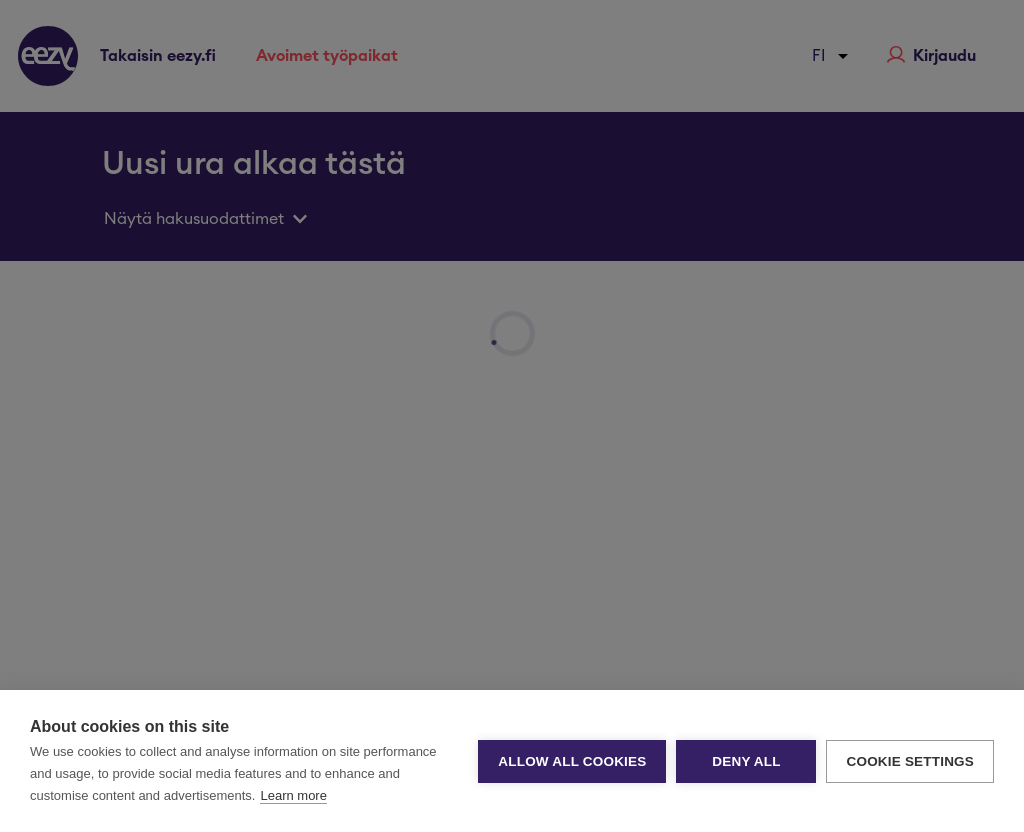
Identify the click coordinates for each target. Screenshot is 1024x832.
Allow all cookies (572, 761)
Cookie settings (910, 761)
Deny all (746, 761)
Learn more (293, 795)
